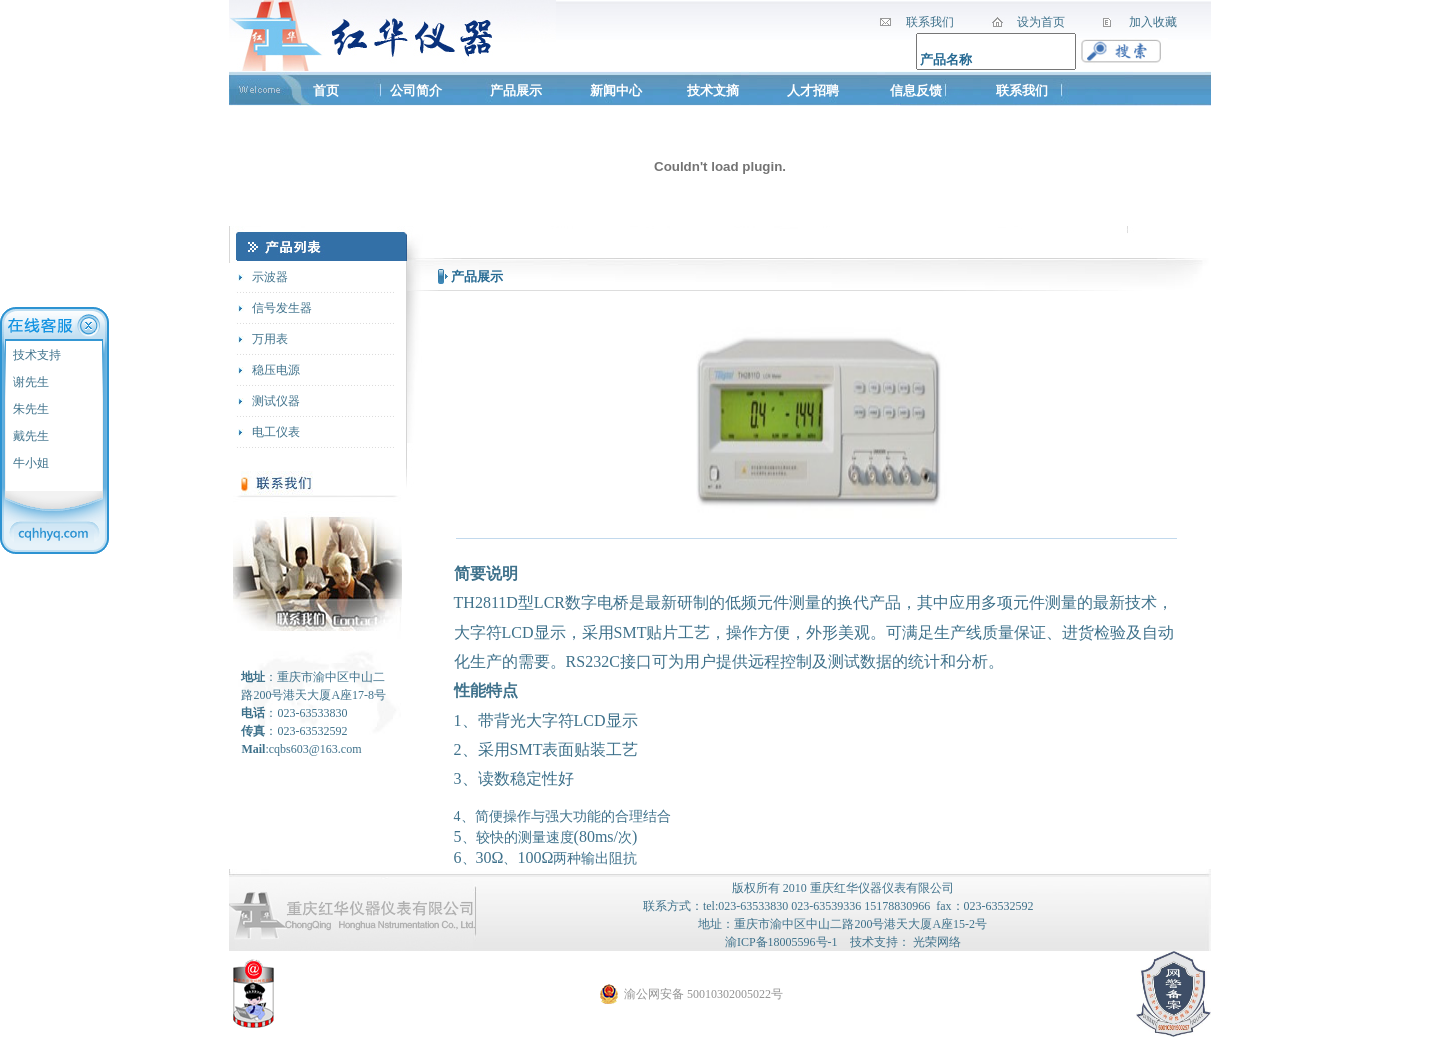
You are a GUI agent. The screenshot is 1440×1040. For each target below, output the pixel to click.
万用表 (270, 339)
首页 (326, 90)
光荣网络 (937, 942)
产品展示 (516, 90)
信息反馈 (916, 90)
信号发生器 (282, 308)
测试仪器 (276, 401)
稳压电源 (276, 370)
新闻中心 (616, 90)
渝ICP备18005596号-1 (781, 942)
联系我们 (1022, 90)
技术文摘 (714, 90)
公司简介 (416, 90)
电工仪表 (276, 432)
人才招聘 (813, 90)
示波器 (270, 277)
